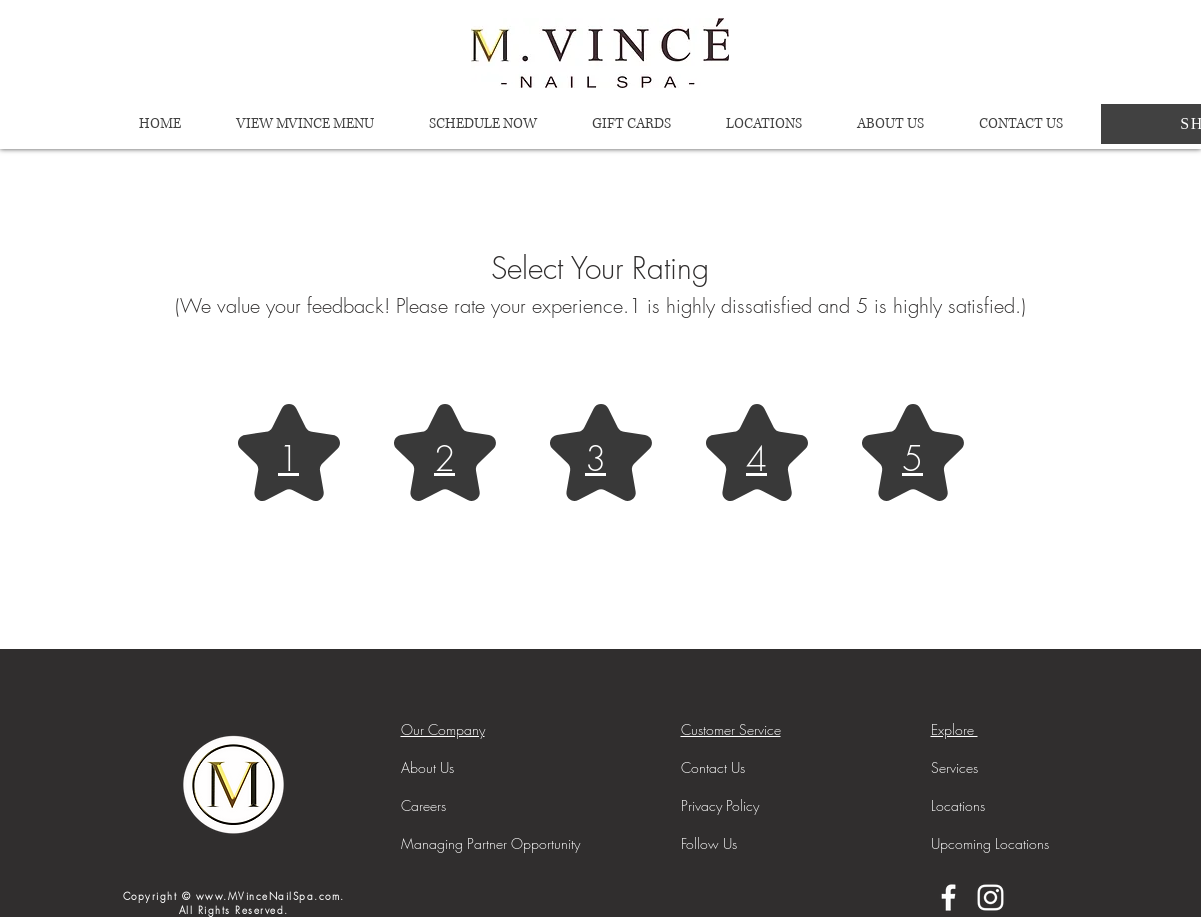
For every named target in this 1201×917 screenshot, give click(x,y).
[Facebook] (948, 897)
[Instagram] (990, 897)
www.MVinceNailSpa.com (268, 896)
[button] (764, 124)
